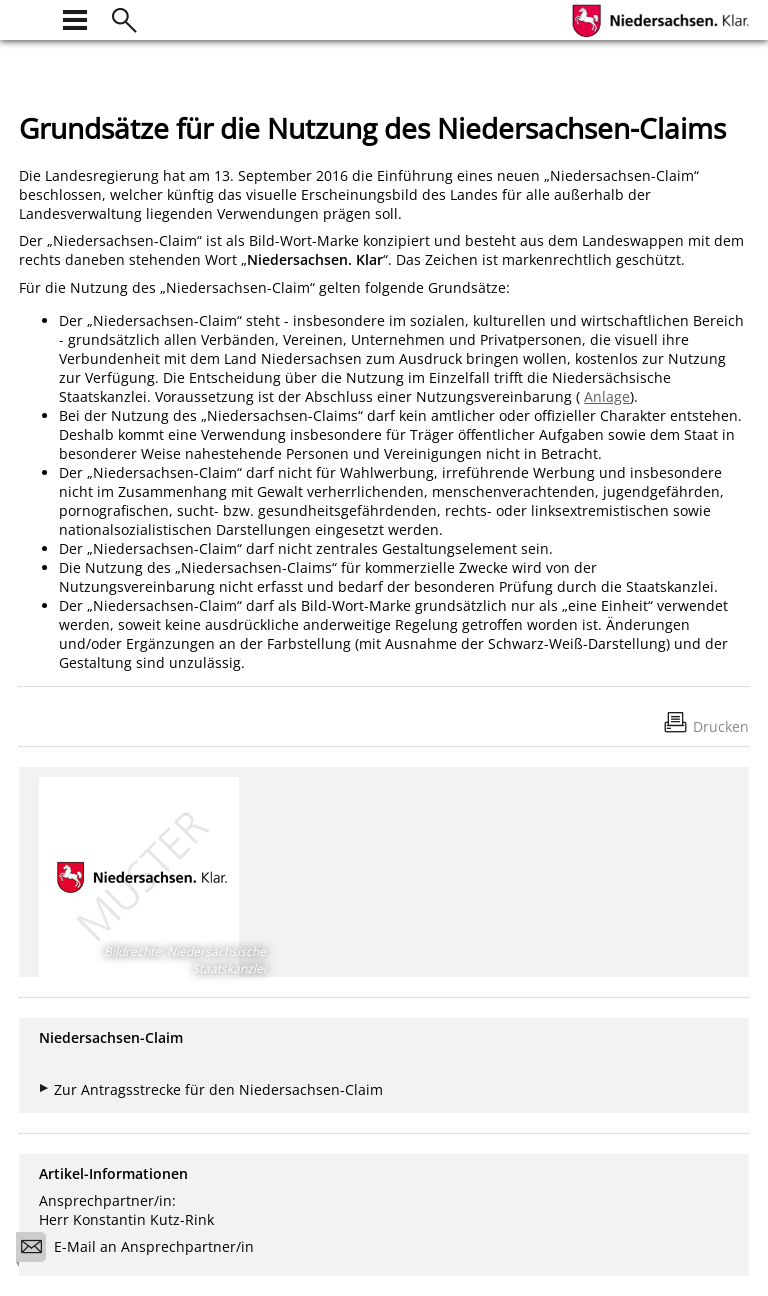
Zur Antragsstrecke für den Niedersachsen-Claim (218, 1089)
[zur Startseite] (31, 17)
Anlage (607, 396)
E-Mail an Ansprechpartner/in (141, 1249)
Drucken (721, 726)
